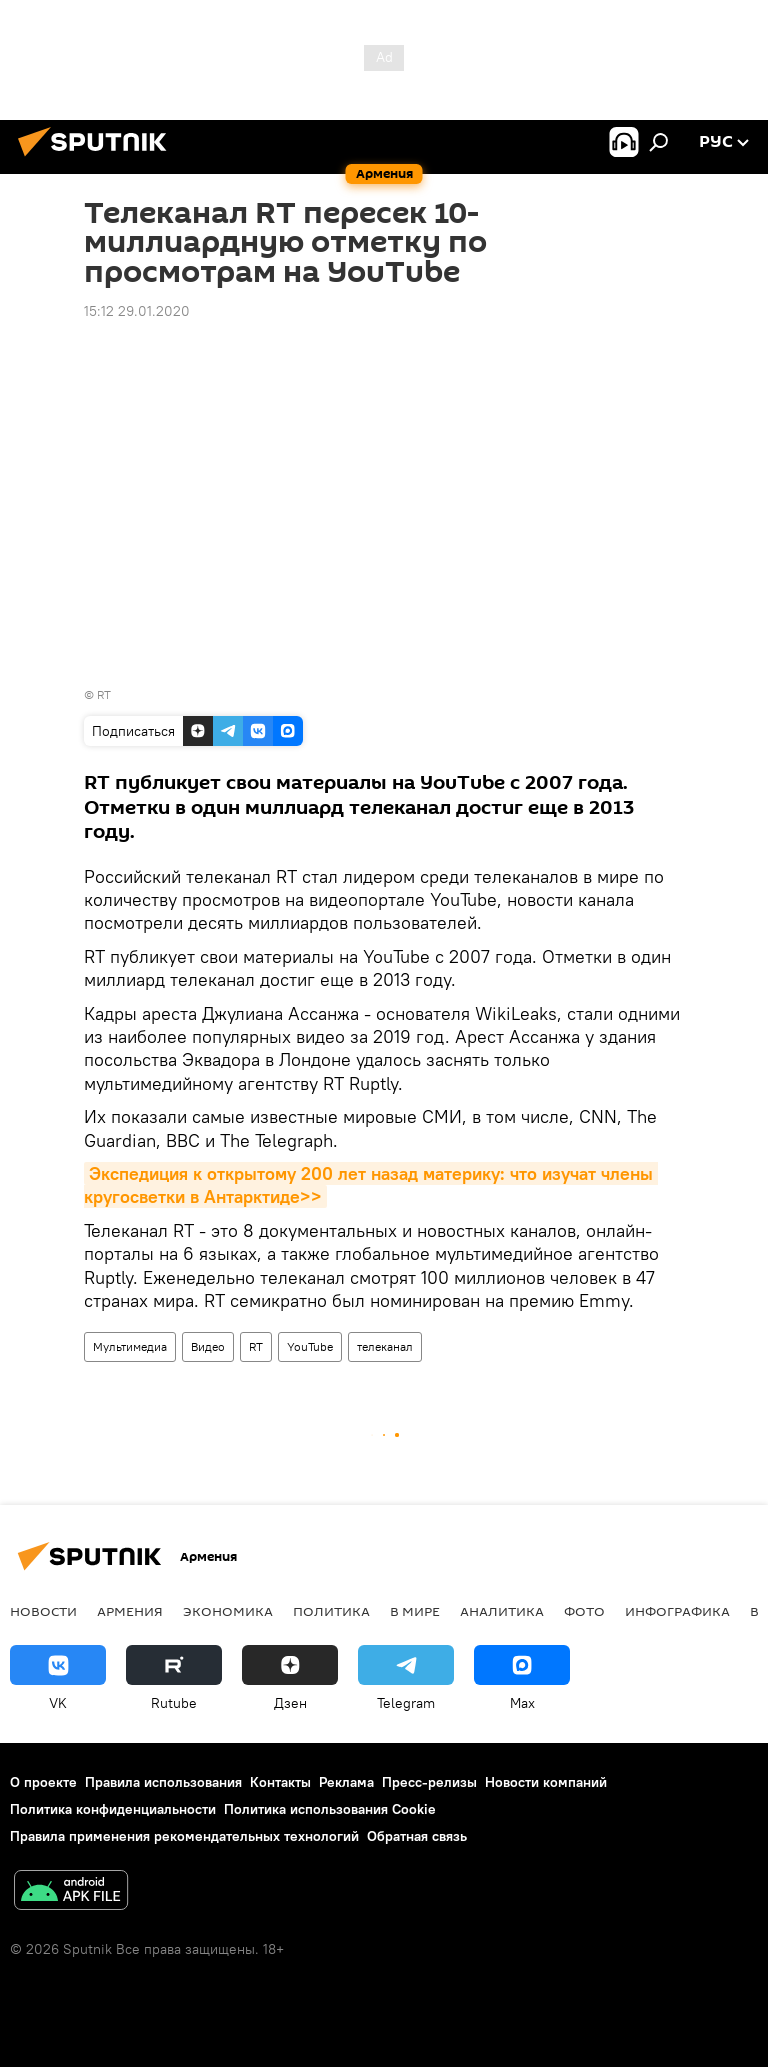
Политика (331, 1611)
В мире (415, 1611)
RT (104, 694)
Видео (208, 1346)
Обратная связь (417, 1836)
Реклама (346, 1782)
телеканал (385, 1346)
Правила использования (163, 1782)
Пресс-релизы (429, 1782)
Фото (584, 1611)
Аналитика (502, 1611)
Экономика (228, 1611)
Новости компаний (546, 1782)
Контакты (280, 1782)
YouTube (310, 1346)
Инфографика (677, 1611)
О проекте (43, 1782)
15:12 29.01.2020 (137, 311)
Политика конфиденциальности (113, 1809)
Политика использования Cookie (330, 1809)
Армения (130, 1611)
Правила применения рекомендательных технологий (184, 1836)
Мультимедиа (130, 1346)
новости (43, 1611)
